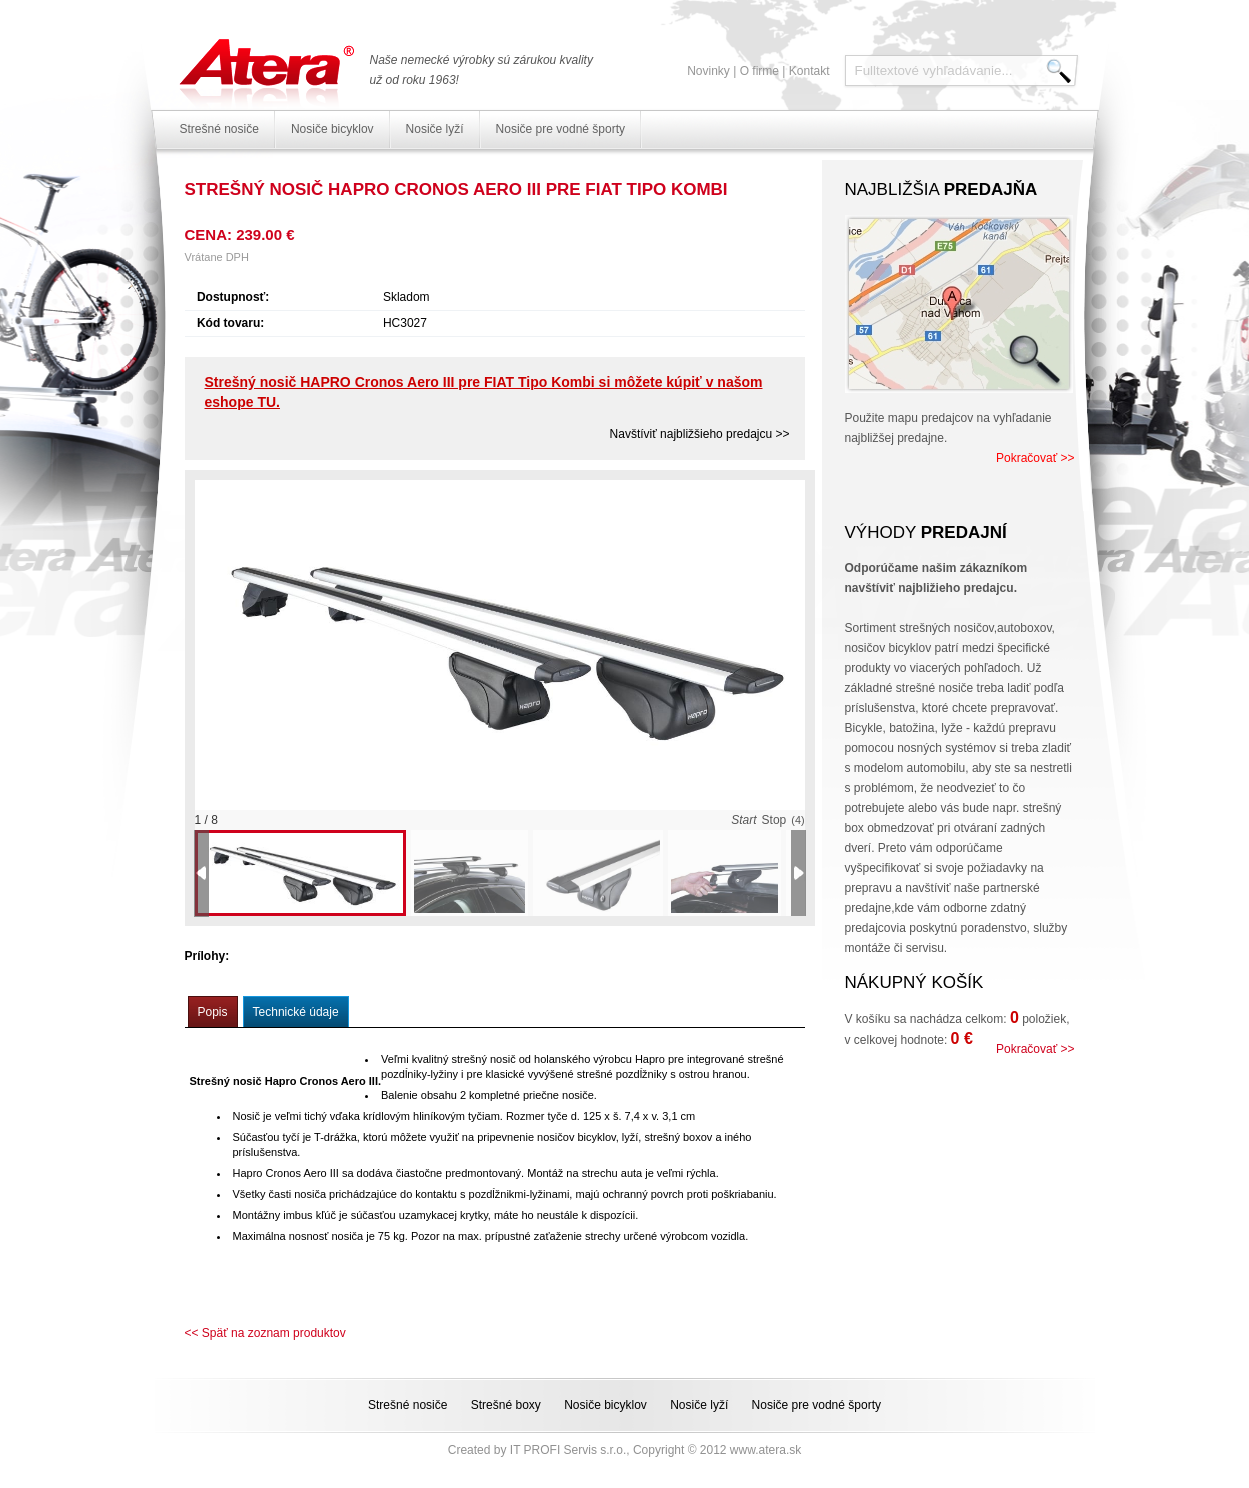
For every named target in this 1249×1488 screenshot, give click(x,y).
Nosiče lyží (435, 129)
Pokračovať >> (1035, 458)
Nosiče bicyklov (332, 129)
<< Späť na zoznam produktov (265, 1333)
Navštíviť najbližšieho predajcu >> (700, 434)
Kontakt (809, 71)
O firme (759, 71)
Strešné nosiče (219, 129)
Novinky (708, 71)
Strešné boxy (506, 1405)
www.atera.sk (765, 1450)
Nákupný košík (914, 982)
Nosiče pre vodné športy (560, 129)
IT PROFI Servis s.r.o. (568, 1450)
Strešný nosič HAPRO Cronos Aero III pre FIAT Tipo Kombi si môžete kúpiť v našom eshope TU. (484, 392)
